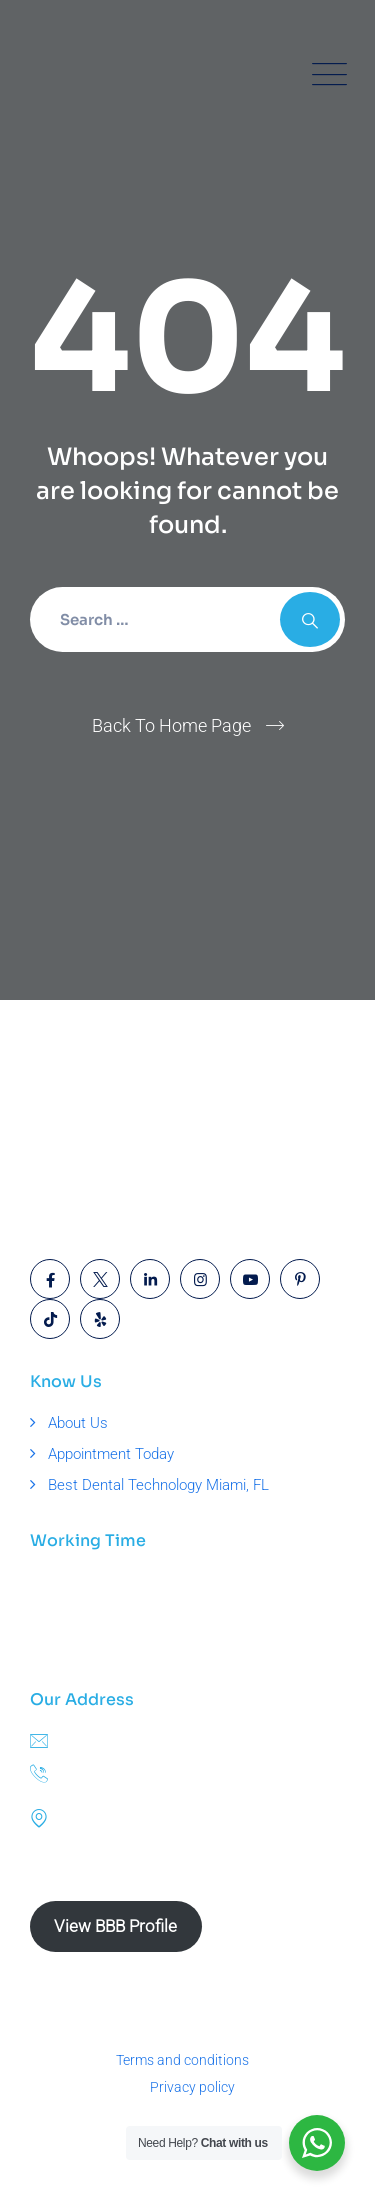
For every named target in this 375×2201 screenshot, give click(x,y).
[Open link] (50, 1279)
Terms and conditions (182, 2060)
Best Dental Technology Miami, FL (158, 1485)
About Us (78, 1423)
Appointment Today (111, 1454)
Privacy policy (192, 2087)
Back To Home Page (171, 725)
